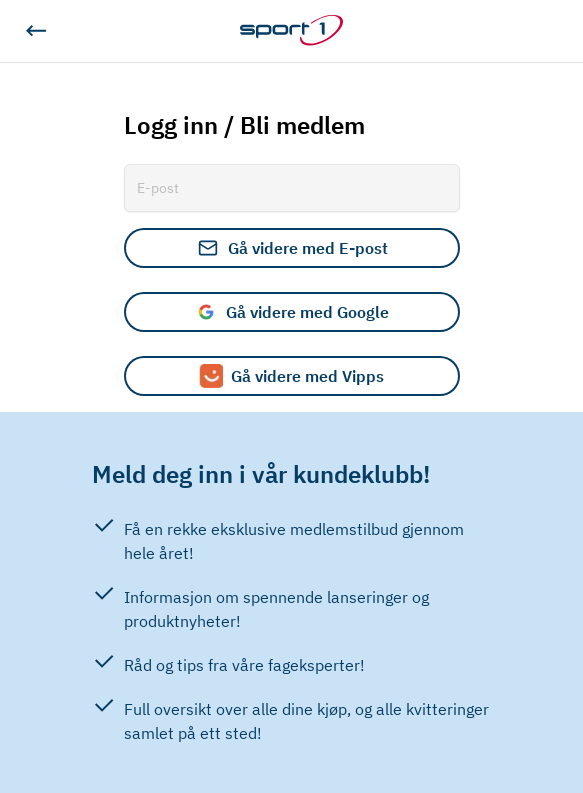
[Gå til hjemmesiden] (291, 31)
